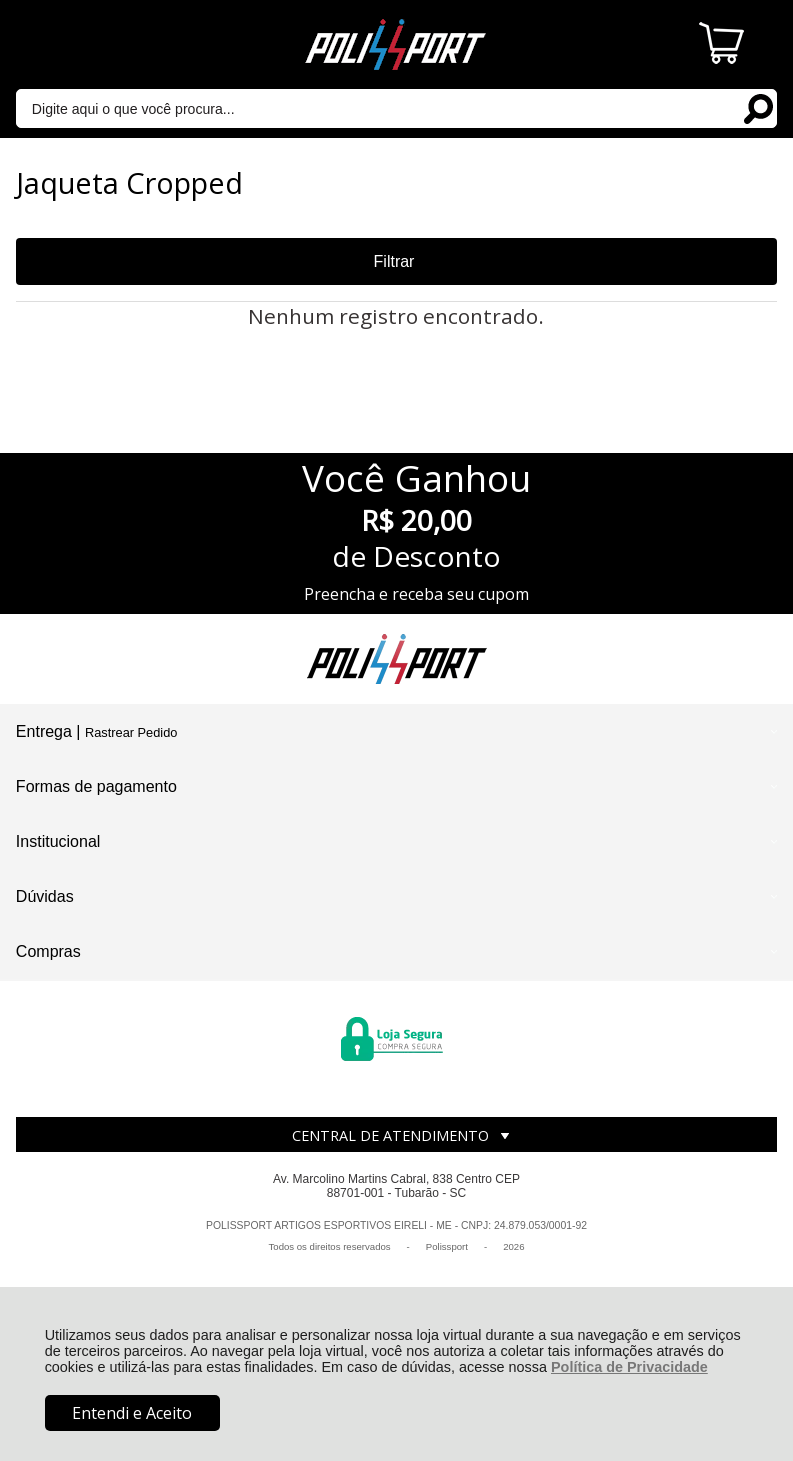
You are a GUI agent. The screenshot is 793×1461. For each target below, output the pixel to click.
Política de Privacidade (629, 1367)
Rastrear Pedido (131, 732)
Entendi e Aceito (132, 1413)
